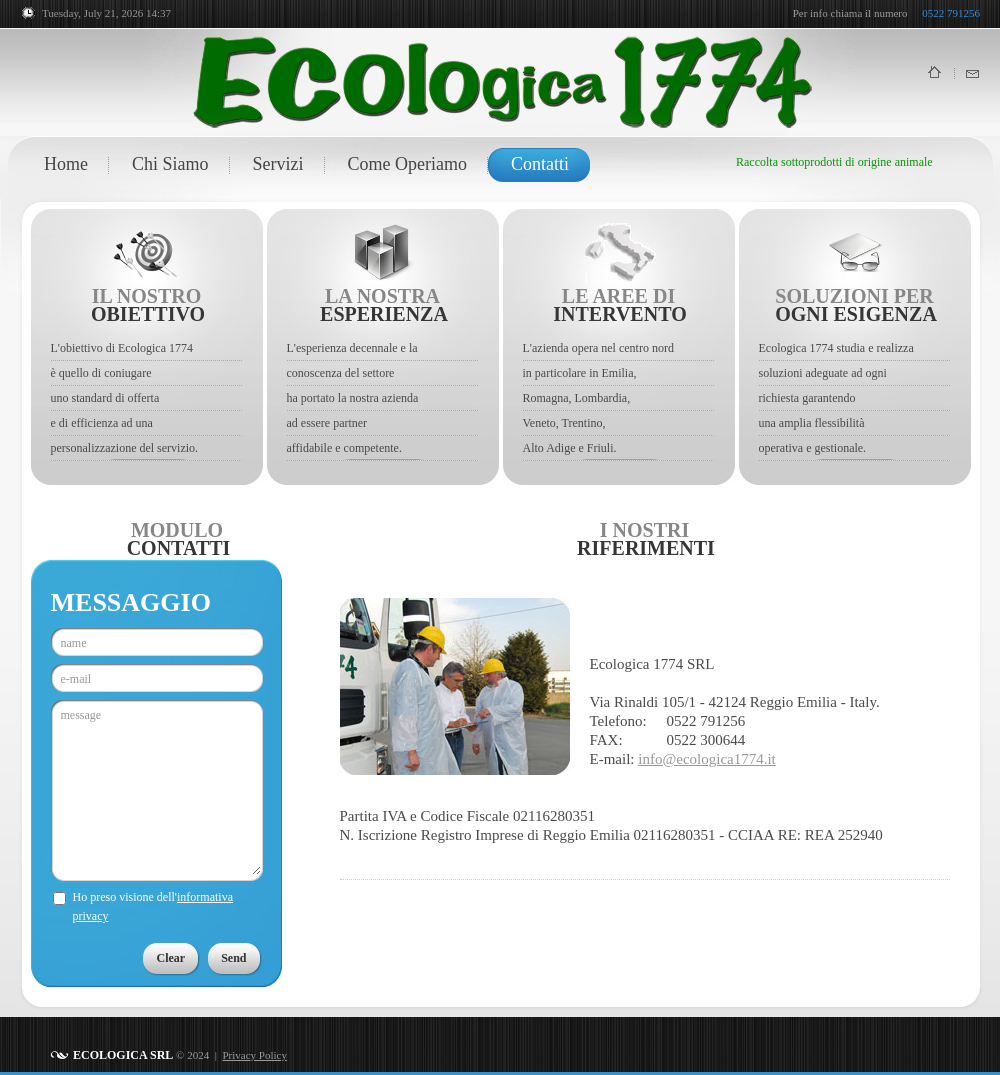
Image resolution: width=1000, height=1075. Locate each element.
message (161, 790)
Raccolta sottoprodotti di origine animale (834, 162)
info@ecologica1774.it (707, 759)
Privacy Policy (254, 1055)
